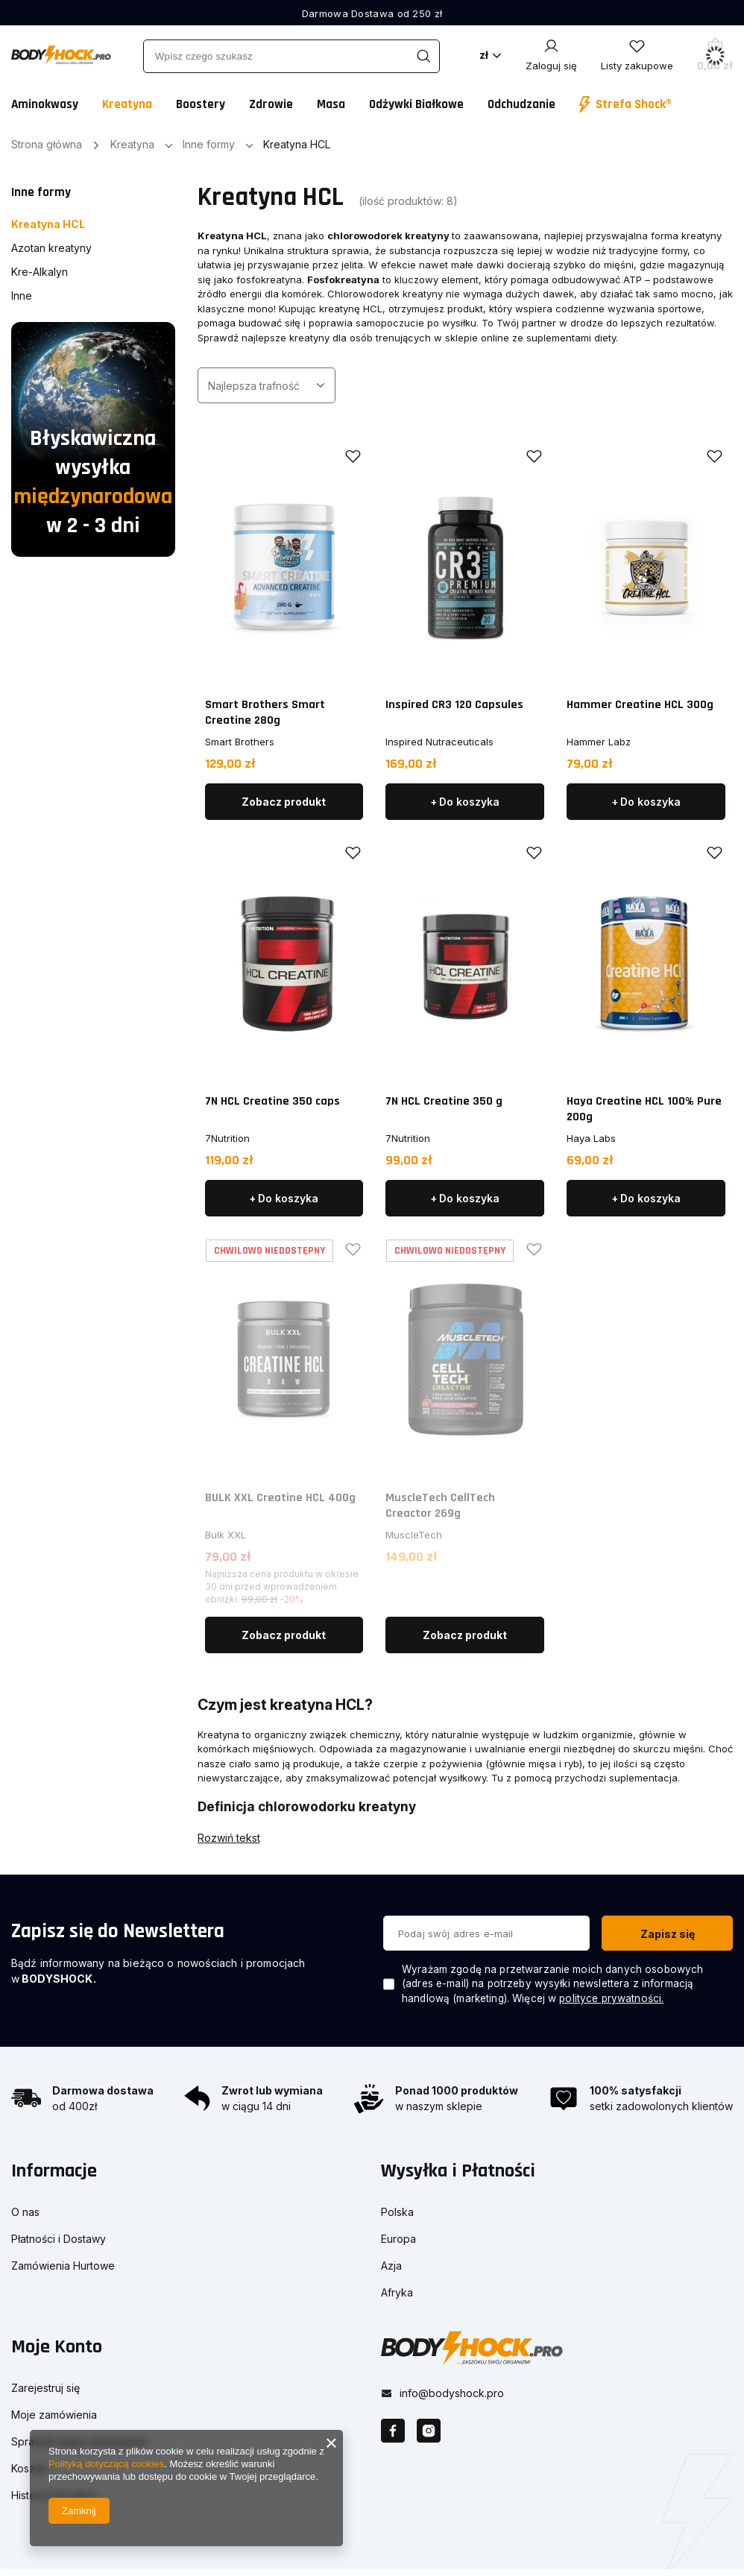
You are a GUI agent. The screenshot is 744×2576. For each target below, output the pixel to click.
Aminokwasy (44, 104)
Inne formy (209, 144)
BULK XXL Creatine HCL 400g (280, 1498)
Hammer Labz (599, 742)
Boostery (200, 104)
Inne (21, 295)
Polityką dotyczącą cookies (106, 2463)
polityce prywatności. (611, 1998)
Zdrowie (271, 104)
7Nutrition (227, 1138)
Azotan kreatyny (51, 248)
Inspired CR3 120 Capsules (454, 705)
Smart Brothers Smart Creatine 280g (265, 712)
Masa (331, 104)
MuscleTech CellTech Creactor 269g (440, 1505)
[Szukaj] (423, 56)
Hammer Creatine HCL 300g (640, 705)
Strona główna (46, 144)
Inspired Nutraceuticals (439, 742)
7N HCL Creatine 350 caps (272, 1101)
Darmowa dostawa (103, 2090)
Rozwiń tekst (229, 1837)
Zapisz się (667, 1934)
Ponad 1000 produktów (456, 2090)
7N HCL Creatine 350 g (443, 1101)
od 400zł (74, 2106)
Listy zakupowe (637, 66)
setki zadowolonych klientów (661, 2106)
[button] (178, 2181)
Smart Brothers (239, 742)
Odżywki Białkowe (416, 104)
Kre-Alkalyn (39, 271)
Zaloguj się (551, 66)
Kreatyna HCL (48, 224)
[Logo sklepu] (61, 55)
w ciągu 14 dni (256, 2106)
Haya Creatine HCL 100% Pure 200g (644, 1109)
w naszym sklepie (438, 2106)
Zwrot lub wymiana (272, 2090)
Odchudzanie (521, 104)
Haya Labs (591, 1138)
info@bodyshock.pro (452, 2386)
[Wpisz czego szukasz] (291, 56)
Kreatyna (127, 104)
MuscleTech (413, 1535)
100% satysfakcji (635, 2090)
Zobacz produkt (284, 801)
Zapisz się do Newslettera (117, 1931)
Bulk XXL (225, 1535)
